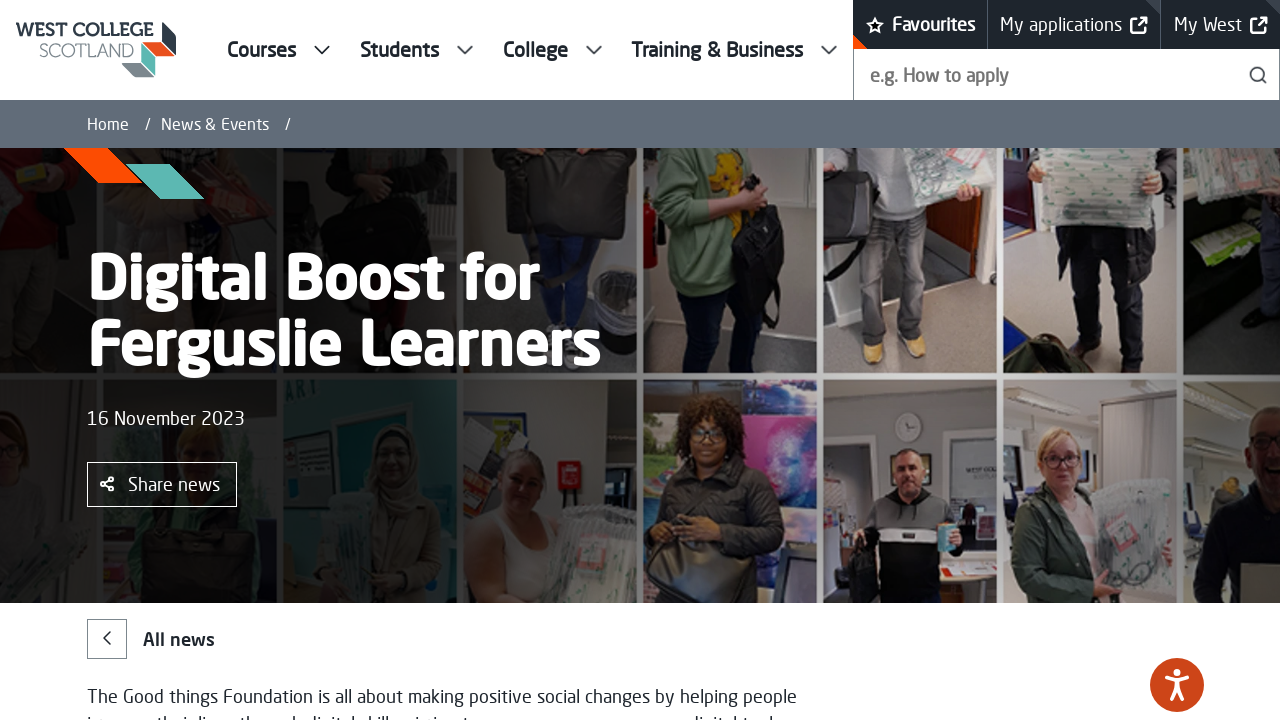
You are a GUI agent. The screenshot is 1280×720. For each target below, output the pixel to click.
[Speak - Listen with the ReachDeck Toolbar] (1177, 685)
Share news (160, 484)
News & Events (215, 124)
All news (151, 639)
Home (108, 124)
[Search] (1258, 74)
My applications (1074, 24)
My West (1221, 24)
